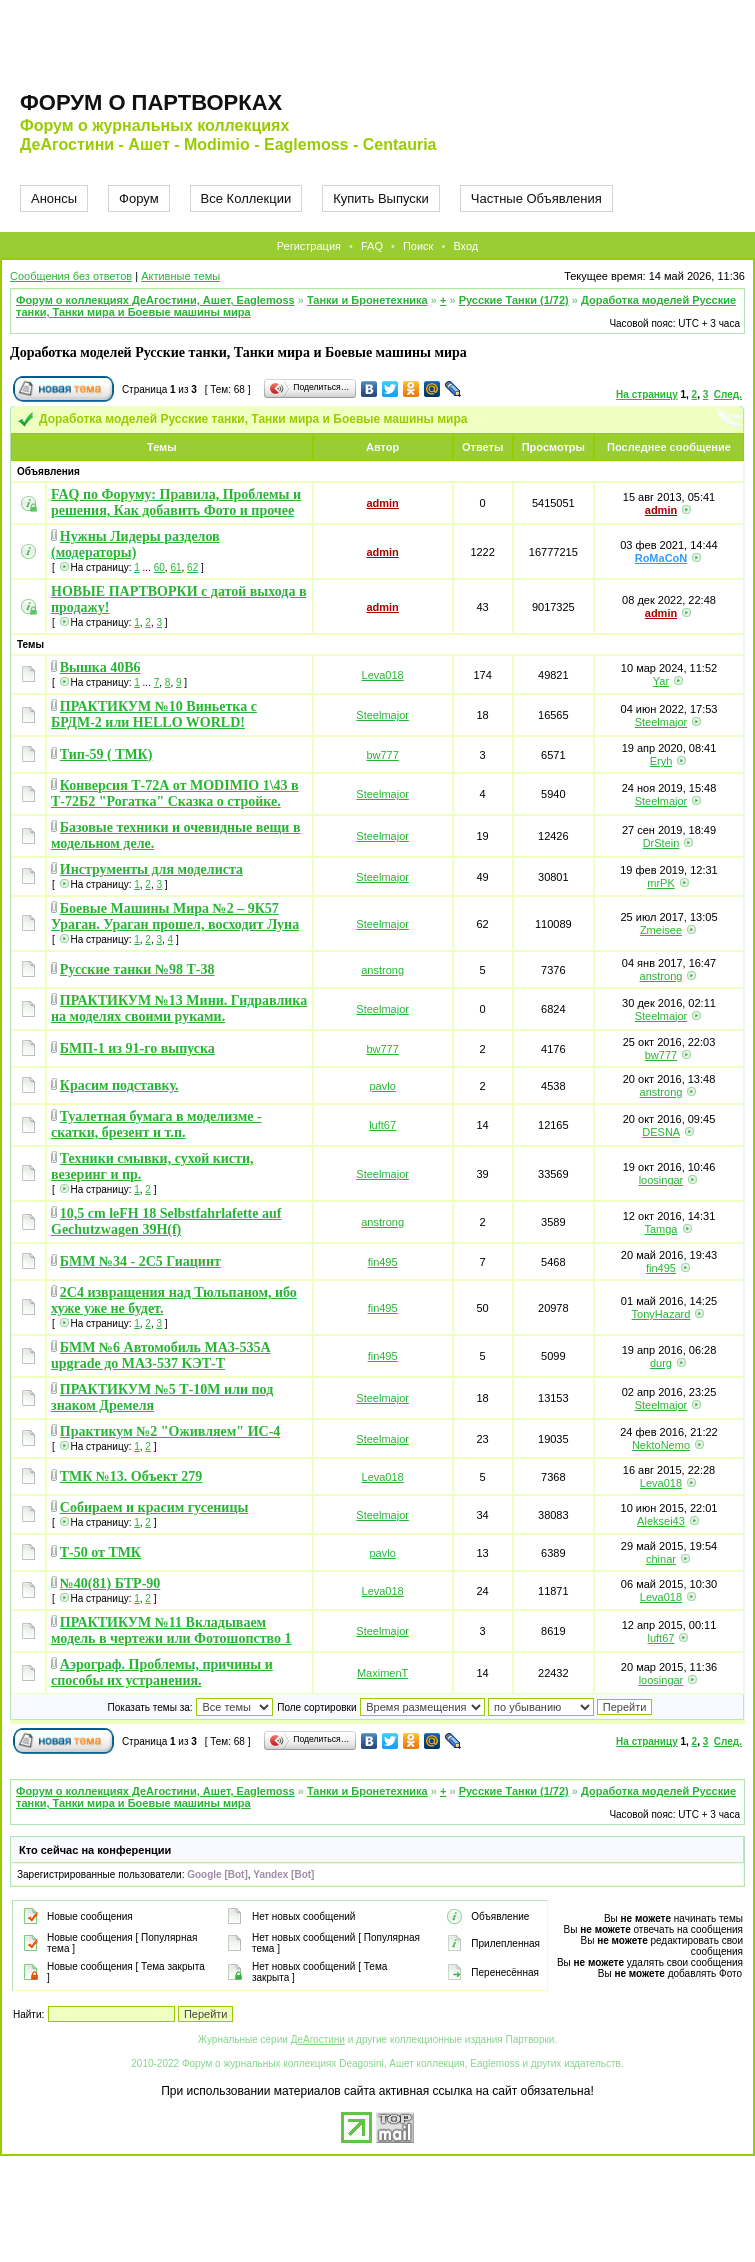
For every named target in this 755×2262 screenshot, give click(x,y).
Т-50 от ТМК (100, 1552)
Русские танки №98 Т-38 (137, 969)
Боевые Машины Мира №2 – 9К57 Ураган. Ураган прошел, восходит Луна (175, 916)
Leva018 (383, 675)
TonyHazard (661, 1314)
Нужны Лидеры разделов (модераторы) (135, 544)
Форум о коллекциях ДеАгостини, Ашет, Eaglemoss (155, 300)
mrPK (661, 883)
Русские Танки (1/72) (514, 300)
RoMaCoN (661, 558)
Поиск (418, 246)
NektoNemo (661, 1445)
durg (661, 1363)
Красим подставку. (119, 1085)
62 (192, 567)
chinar (661, 1559)
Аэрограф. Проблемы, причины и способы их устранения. (162, 1672)
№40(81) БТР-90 (110, 1583)
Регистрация (309, 246)
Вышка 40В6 (100, 667)
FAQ (372, 246)
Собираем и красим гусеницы (154, 1507)
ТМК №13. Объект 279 (131, 1476)
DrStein (661, 843)
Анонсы (54, 198)
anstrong (382, 970)
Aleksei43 (661, 1521)
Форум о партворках (151, 102)
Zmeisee (661, 930)
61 (175, 567)
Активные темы (180, 276)
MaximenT (382, 1673)
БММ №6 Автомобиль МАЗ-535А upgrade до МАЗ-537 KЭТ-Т (161, 1355)
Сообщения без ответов (71, 276)
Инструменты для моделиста (151, 869)
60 (159, 567)
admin (382, 503)
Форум (139, 198)
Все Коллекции (246, 198)
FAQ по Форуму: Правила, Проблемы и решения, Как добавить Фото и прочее (176, 502)
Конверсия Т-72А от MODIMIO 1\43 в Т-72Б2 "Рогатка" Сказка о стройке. (175, 793)
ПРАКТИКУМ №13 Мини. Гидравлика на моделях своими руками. (179, 1008)
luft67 (382, 1125)
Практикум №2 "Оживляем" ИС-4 (170, 1431)
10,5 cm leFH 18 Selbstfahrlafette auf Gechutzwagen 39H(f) (166, 1221)
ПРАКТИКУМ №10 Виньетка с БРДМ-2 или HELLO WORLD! (154, 714)
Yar (661, 681)
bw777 (382, 755)
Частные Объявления (536, 198)
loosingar (661, 1180)
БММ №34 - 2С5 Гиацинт (140, 1261)
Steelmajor (382, 715)
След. (728, 394)
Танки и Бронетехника (367, 300)
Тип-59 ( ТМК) (106, 754)
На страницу (647, 394)
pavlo (382, 1086)
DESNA (660, 1132)
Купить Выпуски (381, 198)
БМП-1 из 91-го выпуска (137, 1048)
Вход (465, 246)
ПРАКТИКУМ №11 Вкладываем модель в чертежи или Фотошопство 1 (171, 1630)
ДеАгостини (318, 2039)
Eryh (661, 761)
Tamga (660, 1229)
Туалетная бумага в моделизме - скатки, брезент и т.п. (156, 1124)
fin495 (383, 1262)
